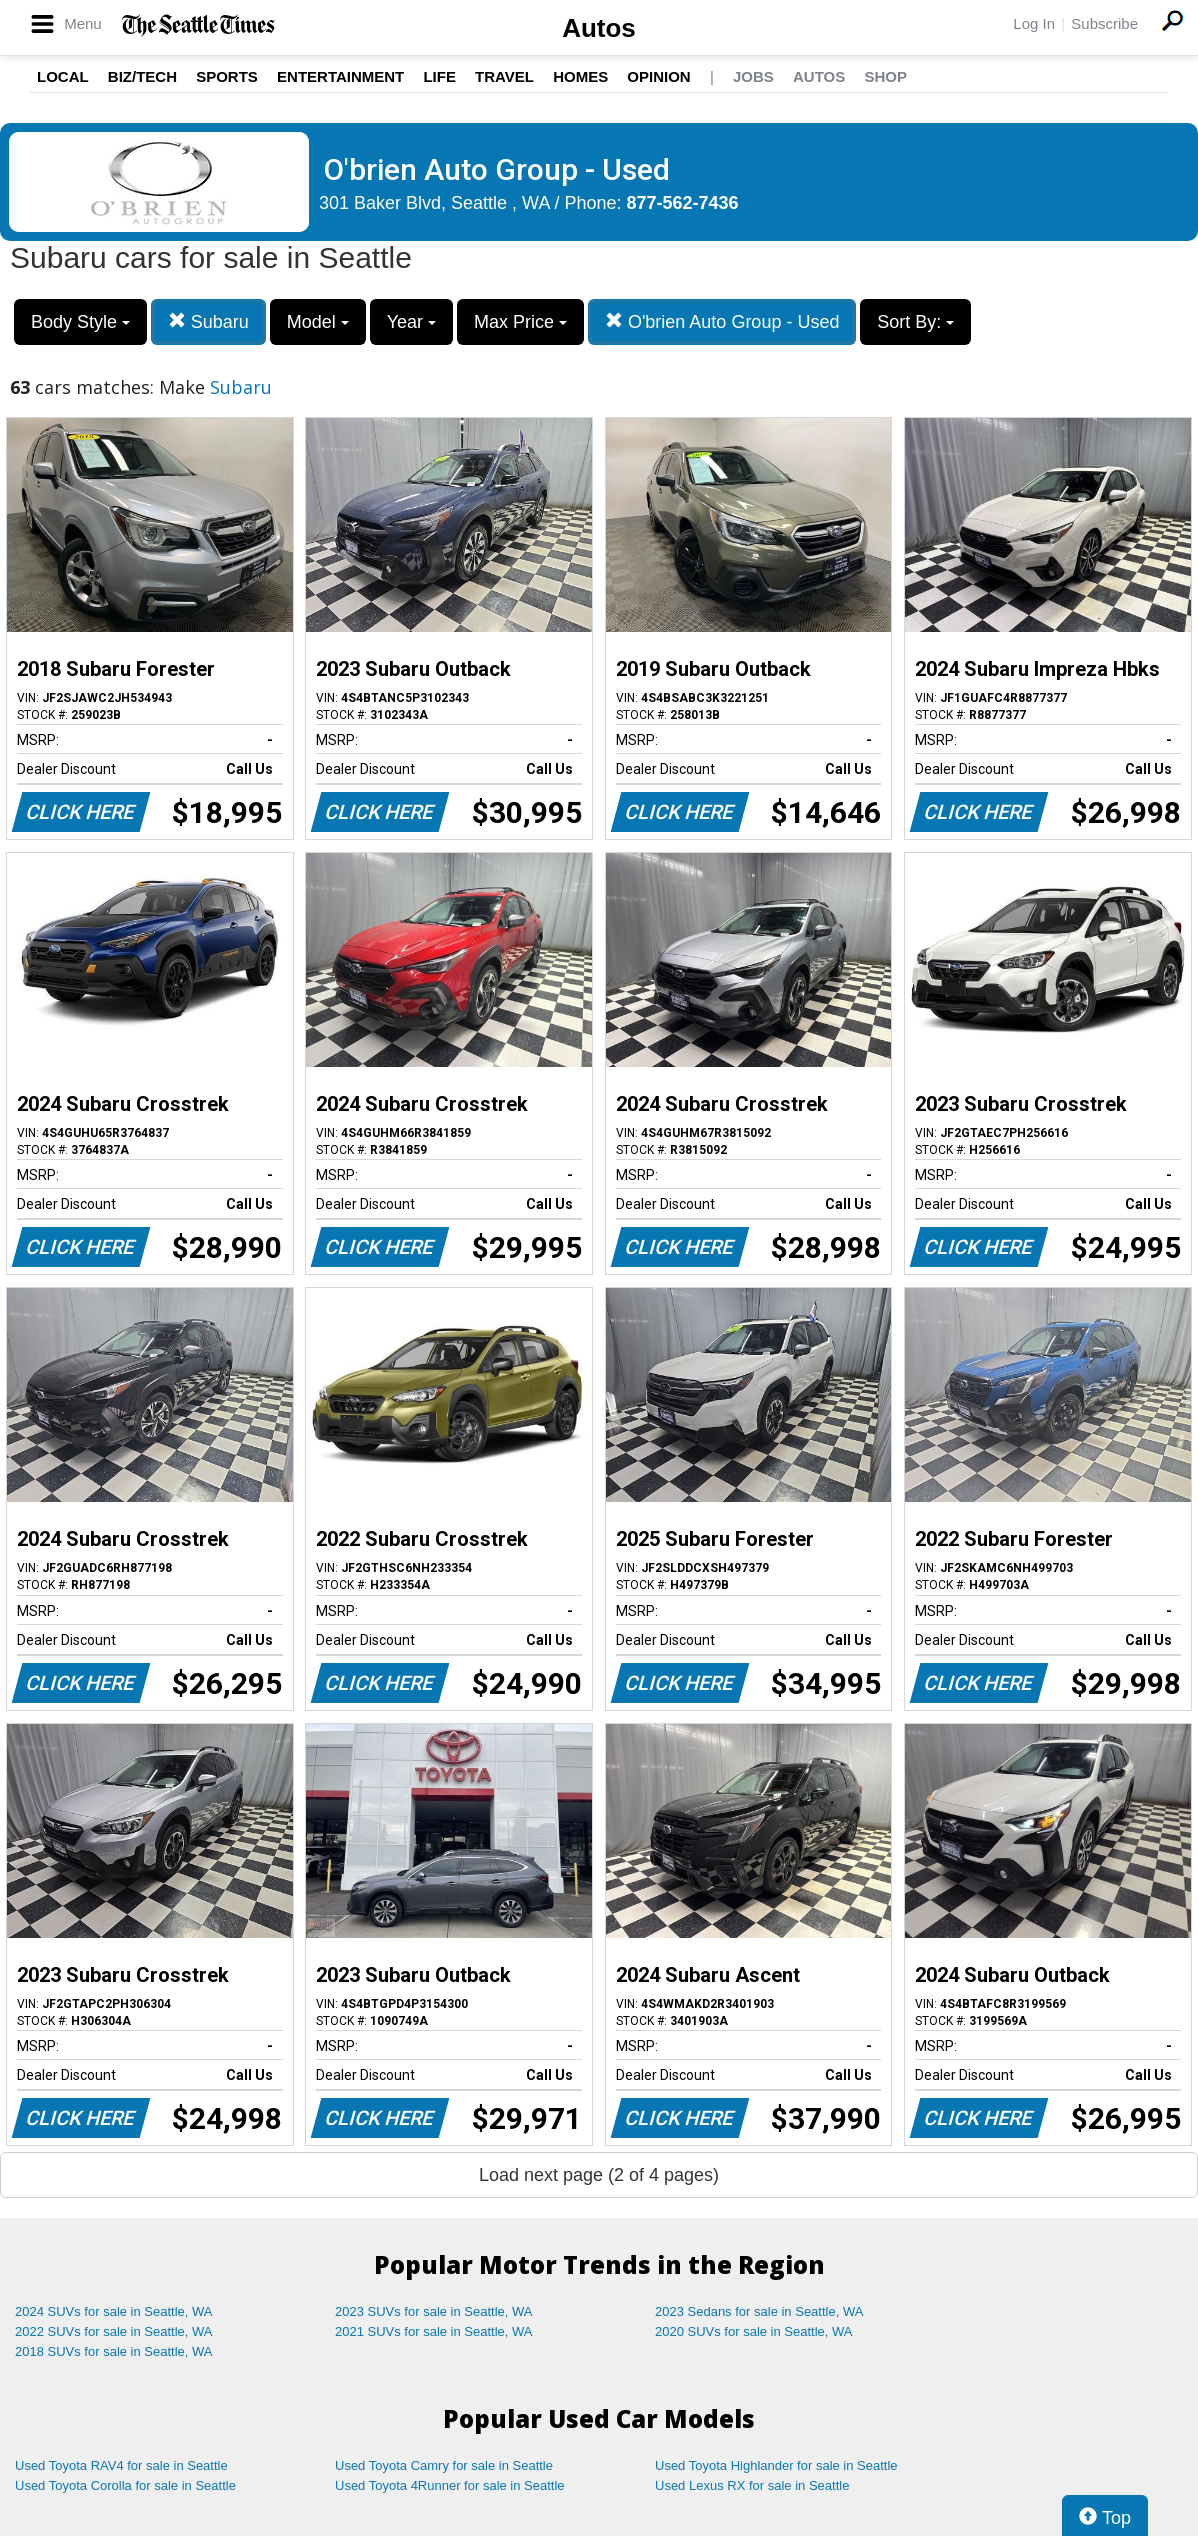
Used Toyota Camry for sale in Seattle (444, 2465)
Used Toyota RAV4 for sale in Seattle (121, 2465)
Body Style (80, 322)
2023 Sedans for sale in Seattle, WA (759, 2311)
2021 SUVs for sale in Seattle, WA (434, 2331)
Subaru (208, 321)
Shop (885, 76)
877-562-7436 (683, 203)
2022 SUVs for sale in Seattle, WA (114, 2331)
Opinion (658, 76)
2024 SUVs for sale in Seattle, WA (114, 2311)
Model (318, 322)
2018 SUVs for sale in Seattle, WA (114, 2351)
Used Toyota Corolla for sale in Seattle (125, 2485)
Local (63, 76)
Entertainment (340, 76)
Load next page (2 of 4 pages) (599, 2175)
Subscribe (1104, 23)
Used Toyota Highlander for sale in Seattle (776, 2465)
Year (411, 322)
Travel (504, 76)
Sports (227, 76)
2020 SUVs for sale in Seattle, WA (754, 2331)
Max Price (520, 322)
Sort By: (915, 322)
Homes (580, 76)
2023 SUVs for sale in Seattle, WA (434, 2311)
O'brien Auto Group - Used (722, 321)
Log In (1034, 23)
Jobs (753, 76)
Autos (599, 28)
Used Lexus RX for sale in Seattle (752, 2485)
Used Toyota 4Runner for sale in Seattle (450, 2485)
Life (439, 76)
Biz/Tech (142, 76)
